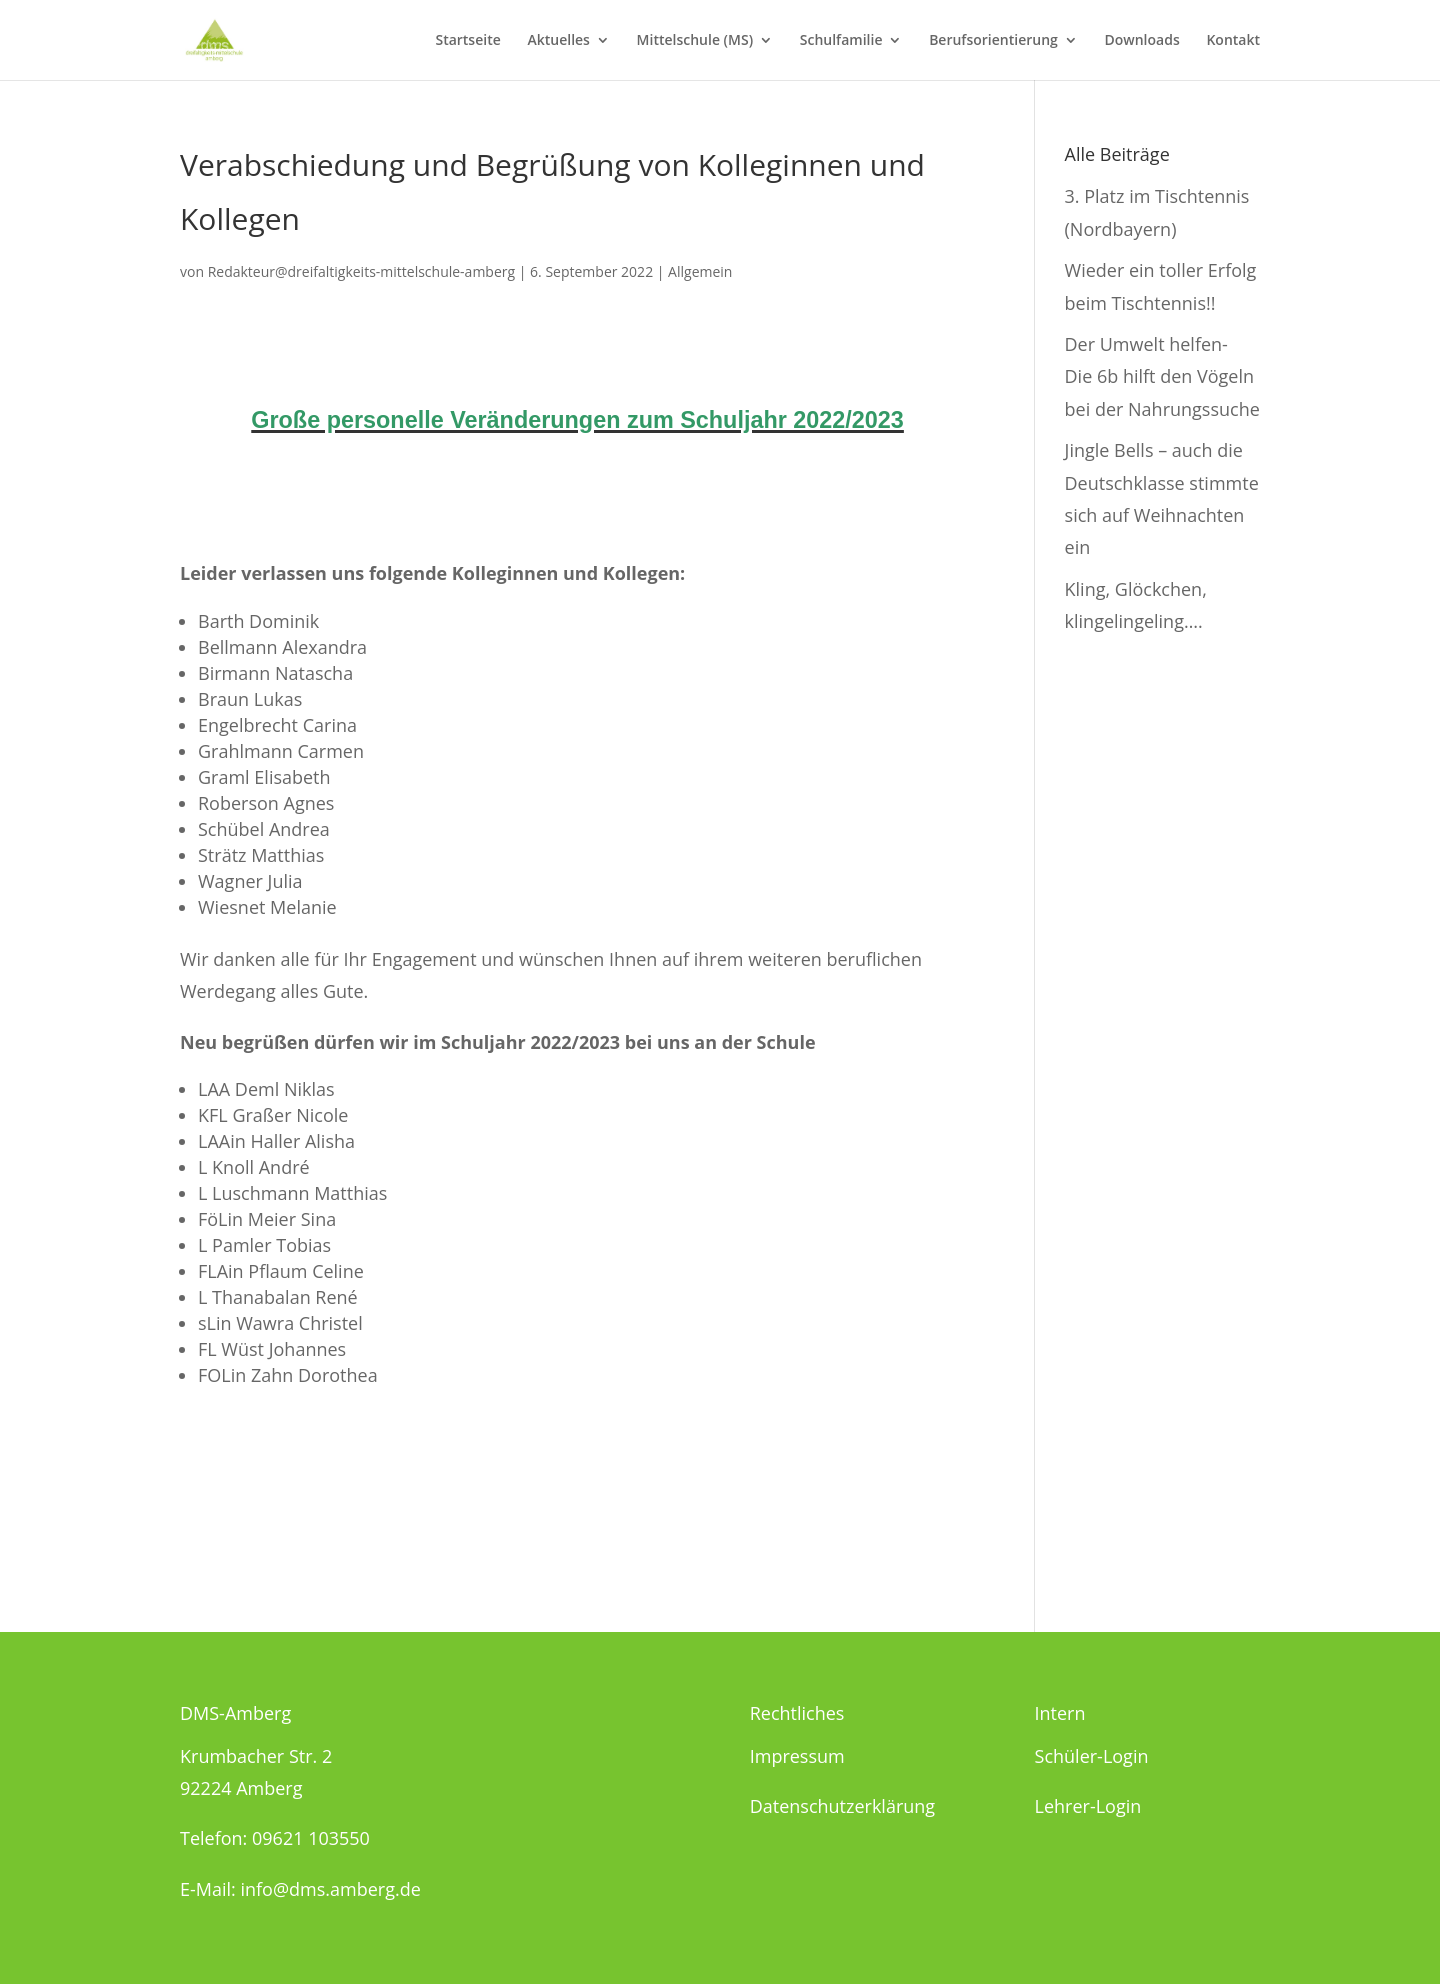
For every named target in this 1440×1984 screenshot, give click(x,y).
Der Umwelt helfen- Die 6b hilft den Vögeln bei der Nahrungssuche (1162, 376)
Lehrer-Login (1088, 1806)
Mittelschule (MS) (695, 41)
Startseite (467, 41)
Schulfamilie (841, 41)
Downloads (1142, 41)
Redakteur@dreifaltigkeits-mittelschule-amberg (361, 271)
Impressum (797, 1756)
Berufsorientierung (993, 41)
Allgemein (700, 271)
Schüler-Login (1092, 1756)
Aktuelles (558, 41)
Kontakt (1233, 41)
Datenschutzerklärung (842, 1806)
